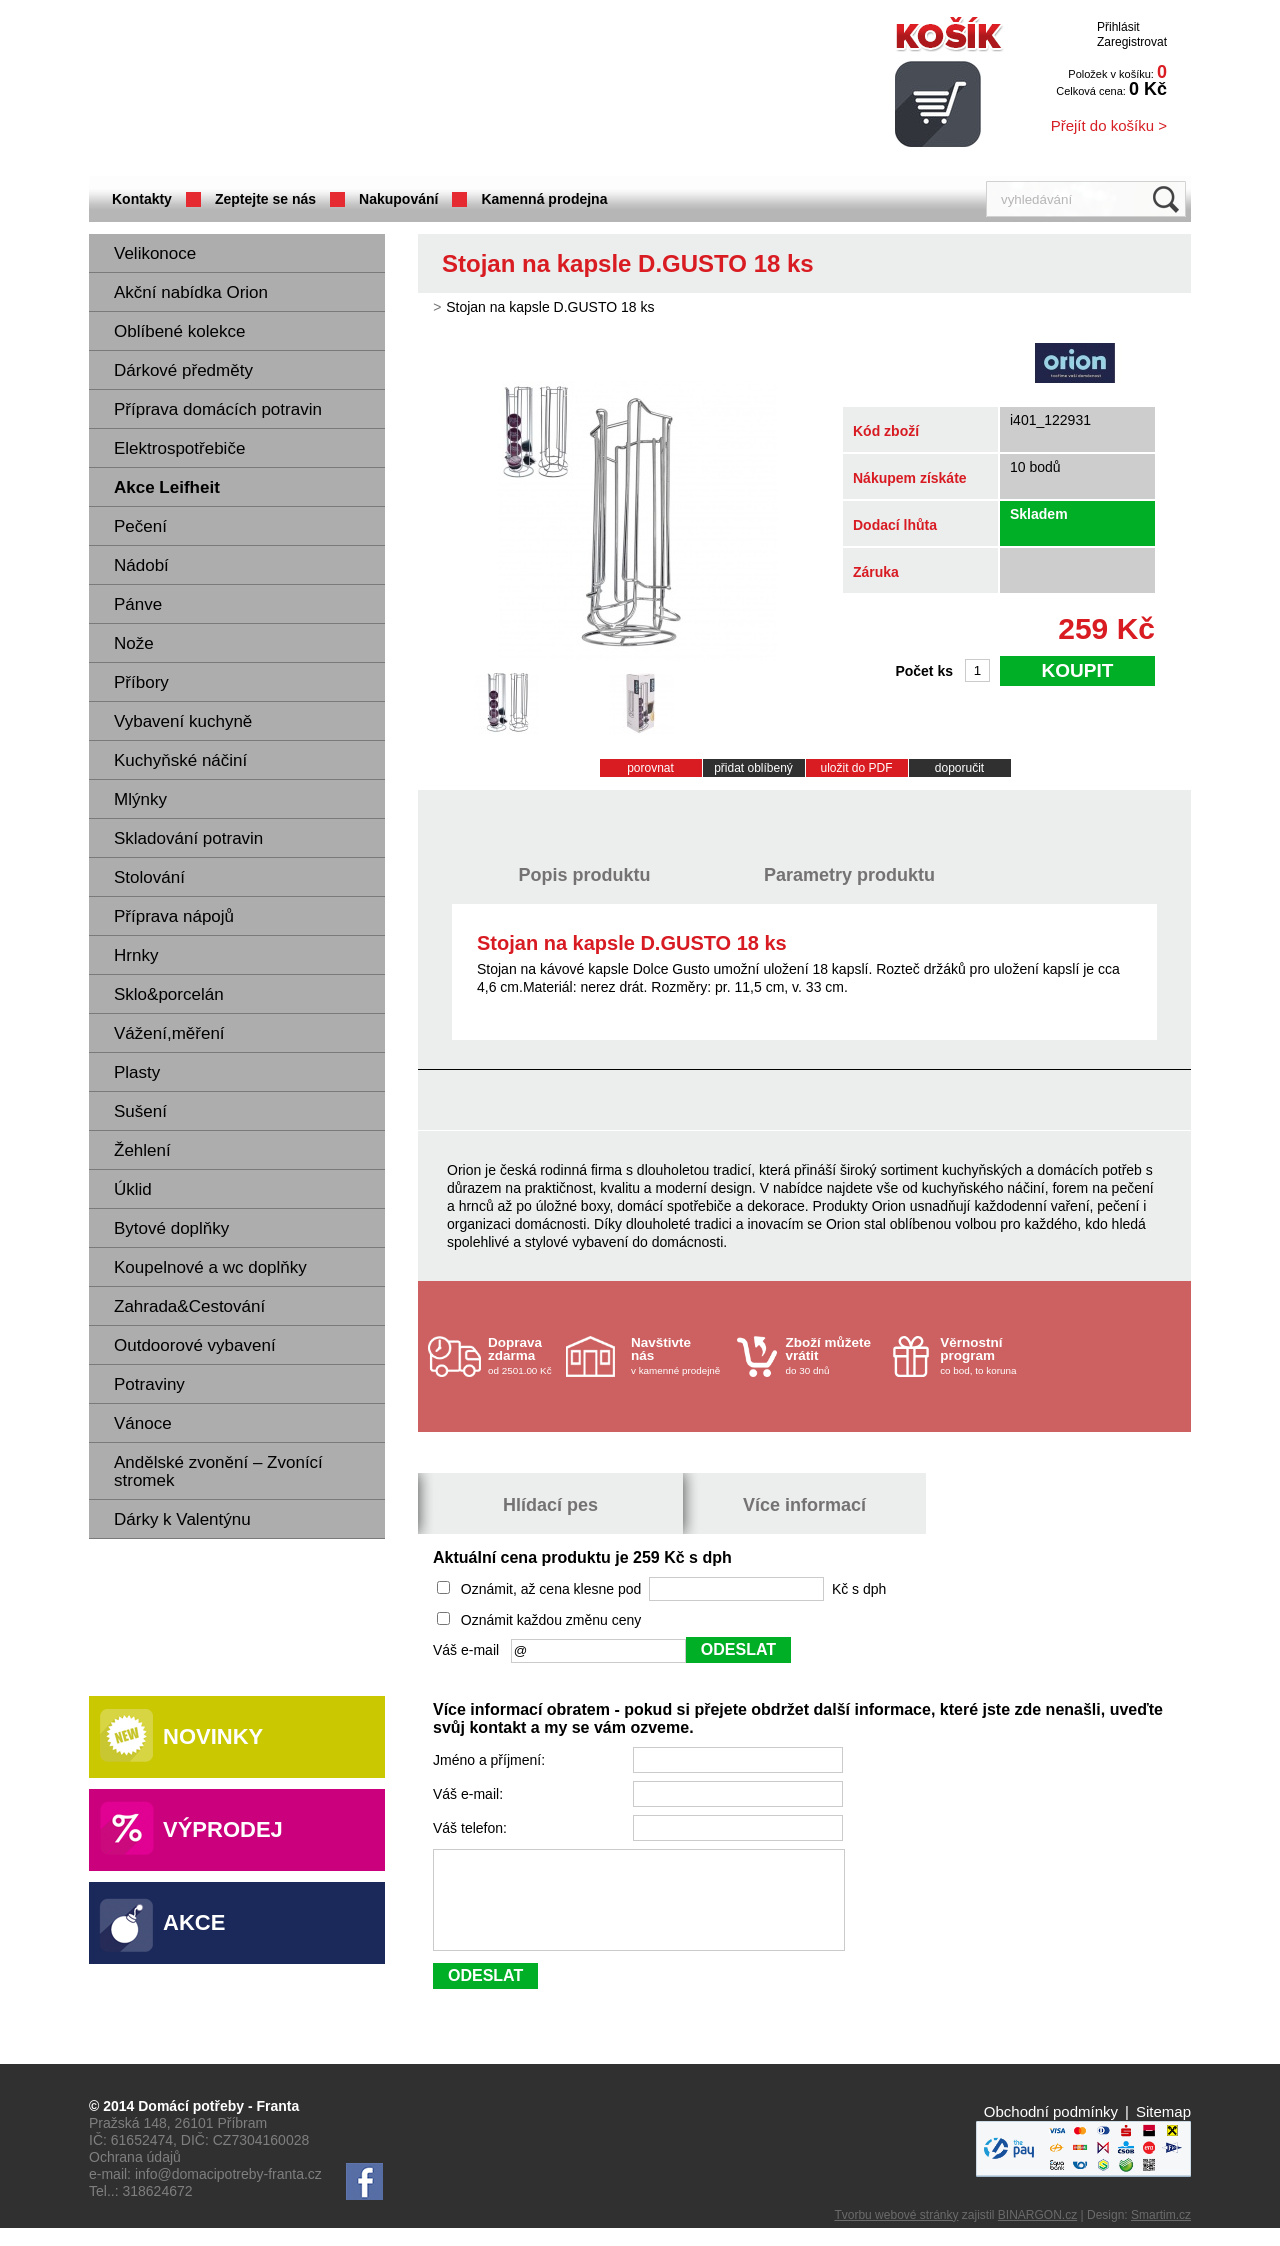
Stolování (149, 877)
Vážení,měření (169, 1033)
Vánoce (143, 1423)
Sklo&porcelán (169, 994)
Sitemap (1163, 2129)
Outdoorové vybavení (195, 1345)
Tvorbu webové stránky (896, 2233)
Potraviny (149, 1384)
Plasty (137, 1072)
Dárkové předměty (183, 370)
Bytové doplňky (171, 1228)
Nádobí (141, 565)
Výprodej (223, 1829)
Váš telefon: (472, 1828)
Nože (134, 643)
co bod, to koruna (988, 1355)
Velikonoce (155, 253)
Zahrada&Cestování (189, 1306)
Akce (194, 1922)
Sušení (140, 1111)
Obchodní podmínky (1051, 2129)
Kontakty (142, 199)
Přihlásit (1118, 27)
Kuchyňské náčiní (180, 760)
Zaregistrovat (1132, 42)
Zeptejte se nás (265, 199)
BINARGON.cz (1037, 2233)
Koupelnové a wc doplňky (210, 1267)
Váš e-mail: (470, 1794)
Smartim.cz (1161, 2233)
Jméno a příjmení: (491, 1760)
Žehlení (142, 1150)
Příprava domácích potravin (218, 409)
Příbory (141, 682)
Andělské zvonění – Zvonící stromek (218, 1471)
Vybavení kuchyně (183, 721)
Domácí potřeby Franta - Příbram (288, 90)
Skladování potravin (188, 838)
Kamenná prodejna (544, 199)
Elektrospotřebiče (179, 448)
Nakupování (398, 199)
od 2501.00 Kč (524, 1355)
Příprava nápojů (174, 916)
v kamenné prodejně (679, 1355)
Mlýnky (140, 799)
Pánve (138, 604)
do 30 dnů (834, 1355)
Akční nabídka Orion (191, 292)
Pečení (140, 526)
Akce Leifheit (167, 487)
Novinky (213, 1736)
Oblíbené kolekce (179, 331)
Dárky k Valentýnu (182, 1519)
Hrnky (136, 955)
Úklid (133, 1189)
